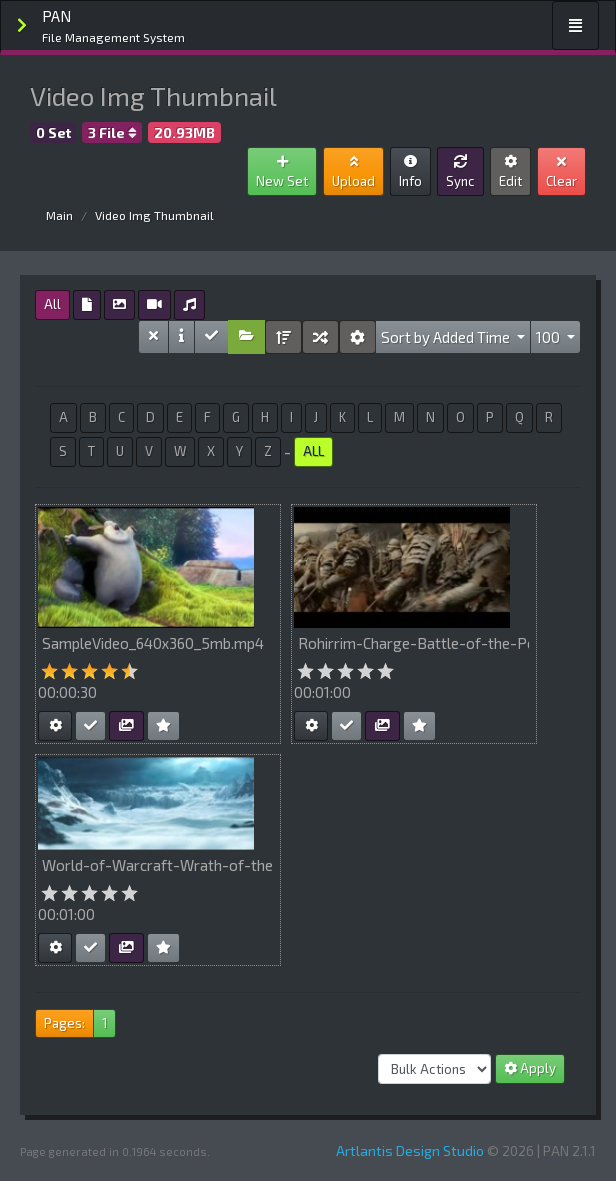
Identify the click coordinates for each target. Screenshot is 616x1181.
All (52, 304)
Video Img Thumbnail (154, 215)
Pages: (64, 1023)
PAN (113, 26)
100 (549, 337)
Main (59, 215)
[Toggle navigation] (575, 25)
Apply (530, 1068)
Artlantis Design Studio (410, 1150)
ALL (313, 451)
